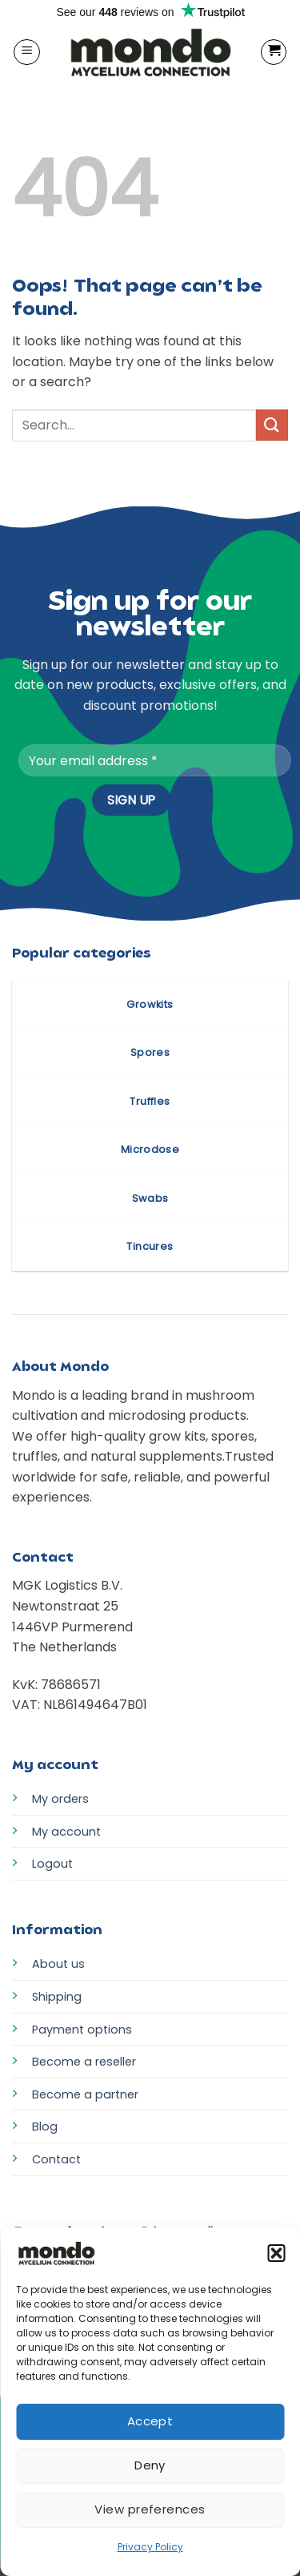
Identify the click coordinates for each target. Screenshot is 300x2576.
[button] (276, 2253)
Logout (52, 1864)
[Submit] (272, 425)
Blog (45, 2126)
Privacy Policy (150, 2547)
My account (66, 1832)
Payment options (82, 2030)
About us (58, 1964)
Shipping (57, 1997)
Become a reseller (84, 2062)
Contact (56, 2159)
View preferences (149, 2509)
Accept (150, 2421)
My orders (60, 1799)
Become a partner (85, 2094)
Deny (150, 2465)
